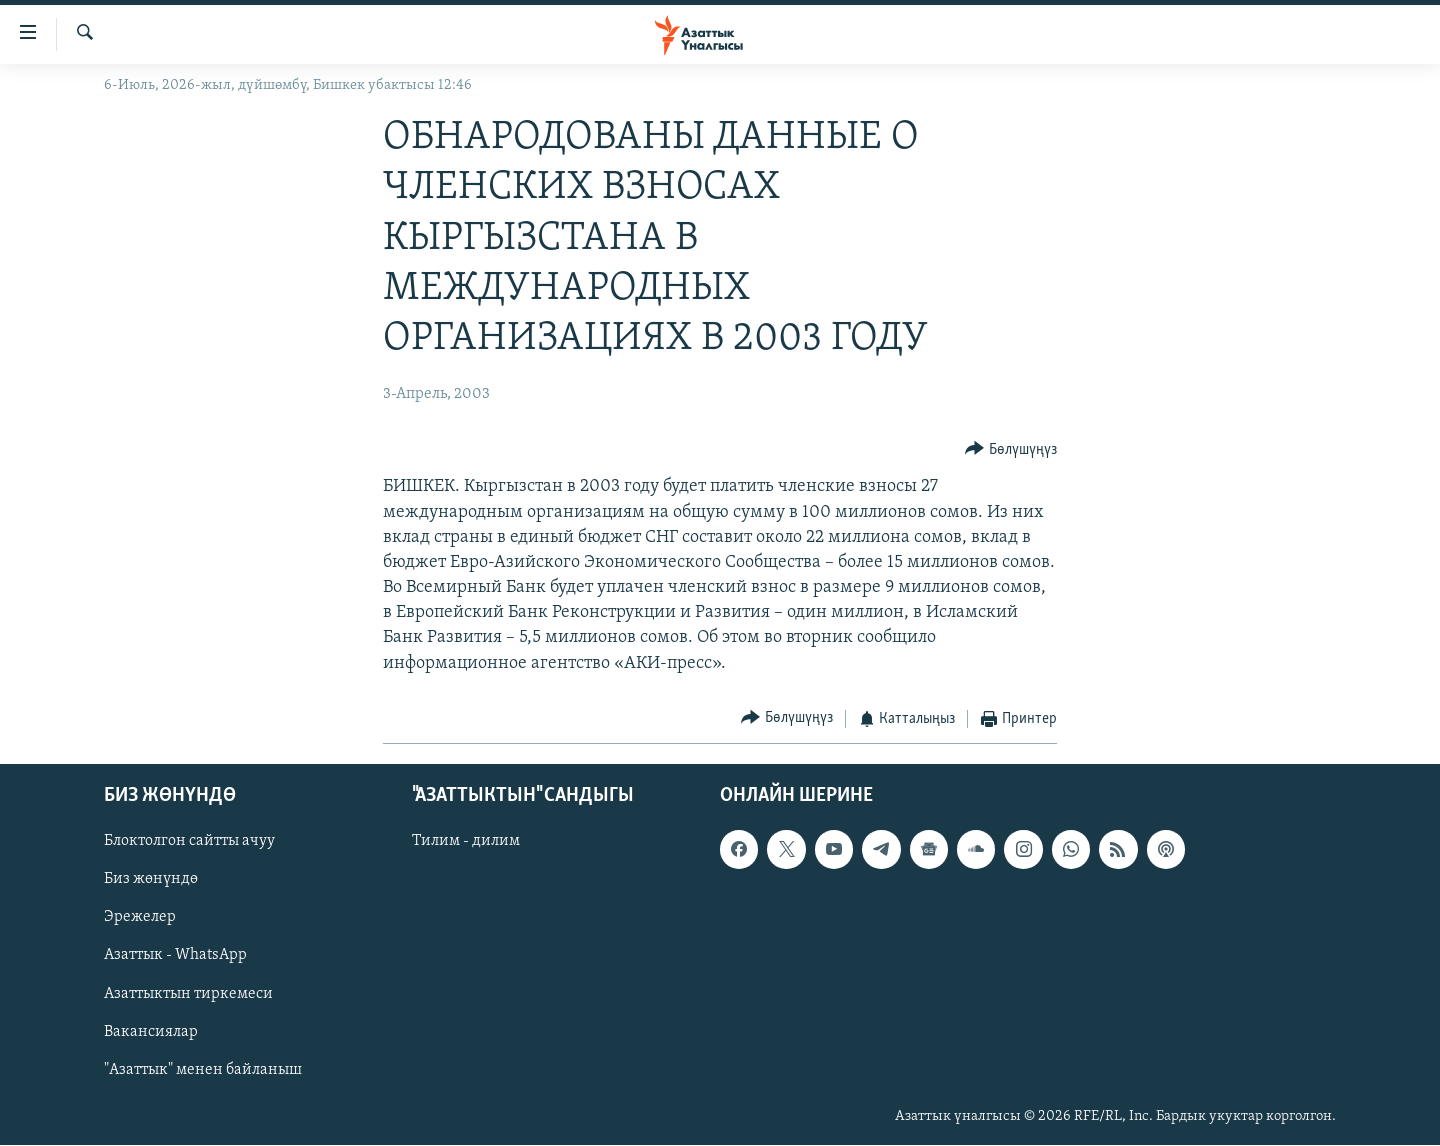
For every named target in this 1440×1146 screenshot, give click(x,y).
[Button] (1011, 449)
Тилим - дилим (466, 842)
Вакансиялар (151, 1032)
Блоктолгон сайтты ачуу (189, 842)
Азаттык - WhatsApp (175, 956)
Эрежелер (140, 918)
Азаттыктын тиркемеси (188, 994)
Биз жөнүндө (151, 880)
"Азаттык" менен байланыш (203, 1070)
